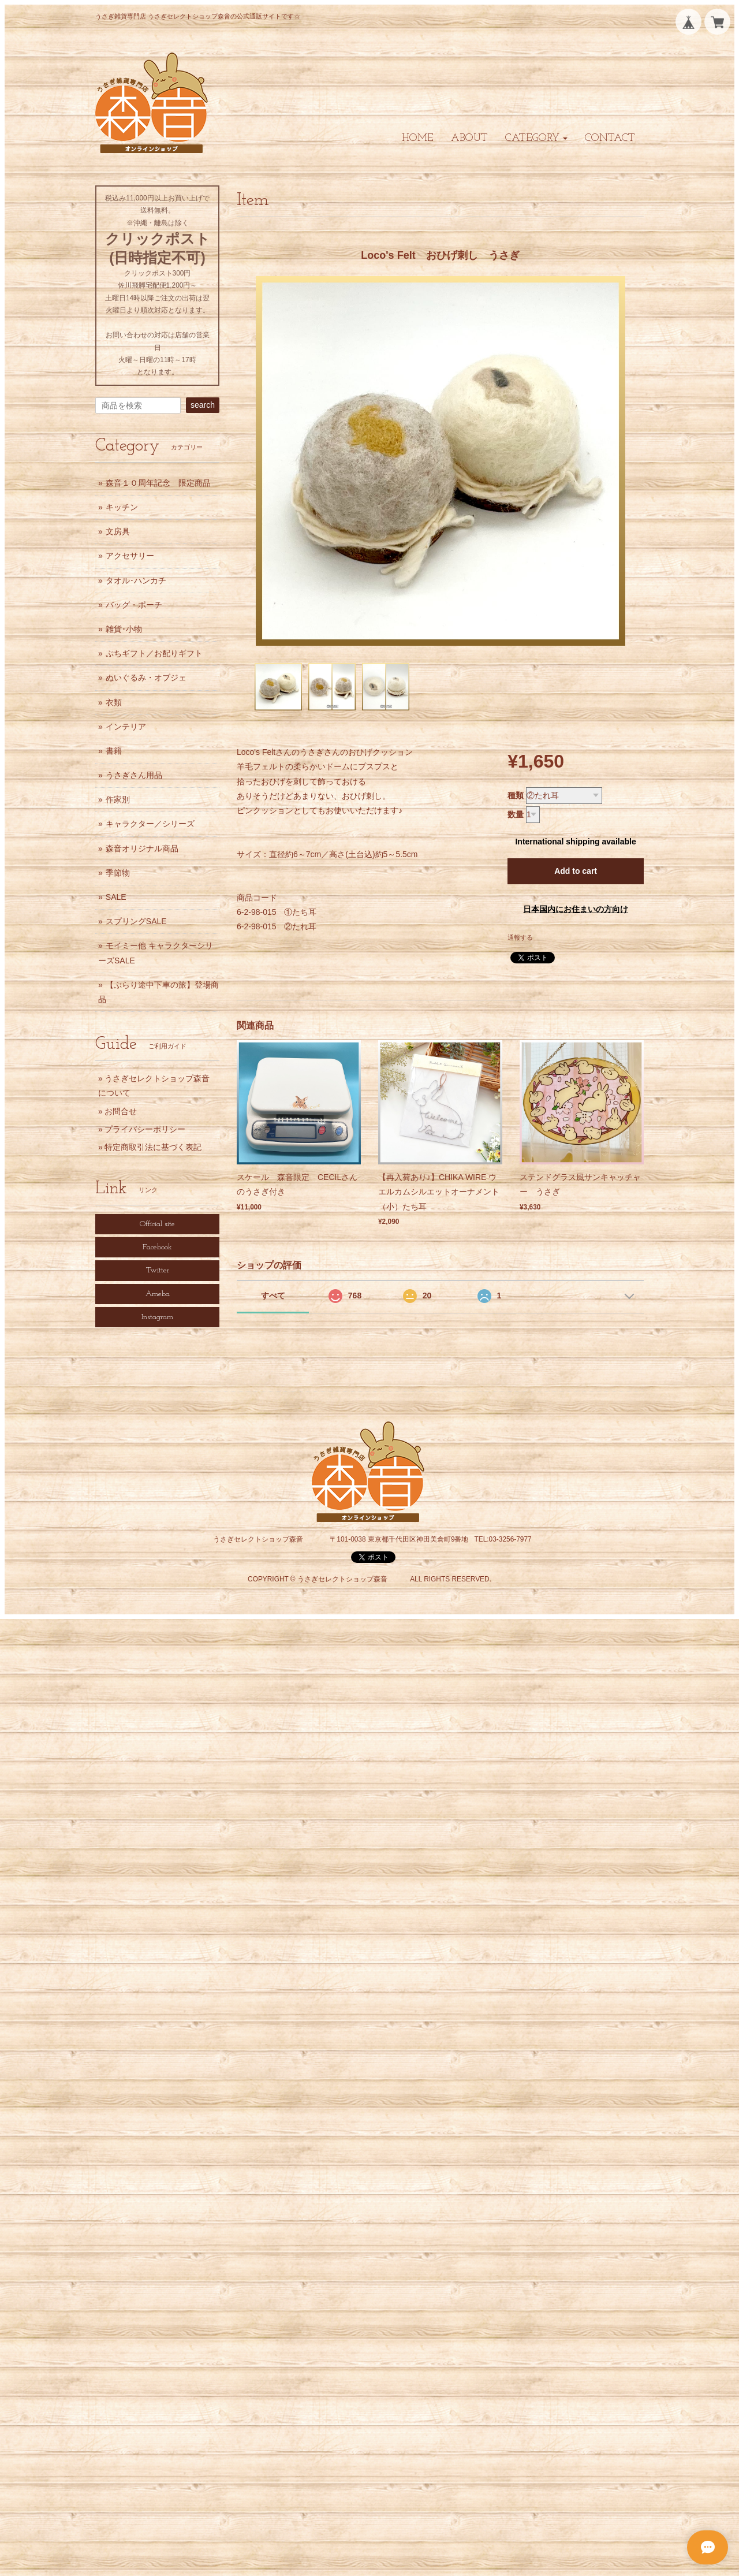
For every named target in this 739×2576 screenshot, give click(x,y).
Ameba (157, 1294)
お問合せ (120, 1111)
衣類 (114, 702)
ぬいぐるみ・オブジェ (146, 677)
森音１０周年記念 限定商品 (158, 482)
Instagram (157, 1317)
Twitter (157, 1270)
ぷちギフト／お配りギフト (154, 653)
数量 (515, 814)
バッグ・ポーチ (134, 604)
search (203, 405)
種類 (515, 795)
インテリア (126, 726)
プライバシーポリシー (144, 1129)
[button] (536, 138)
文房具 (118, 531)
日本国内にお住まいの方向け (575, 909)
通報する (520, 937)
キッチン (122, 507)
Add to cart (575, 871)
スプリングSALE (136, 921)
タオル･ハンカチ (136, 580)
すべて (273, 1295)
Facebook (157, 1247)
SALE (116, 897)
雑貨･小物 (124, 629)
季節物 (118, 872)
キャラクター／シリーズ (150, 823)
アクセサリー (130, 555)
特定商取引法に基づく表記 (152, 1147)
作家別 (118, 799)
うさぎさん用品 (134, 775)
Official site (157, 1224)
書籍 (114, 750)
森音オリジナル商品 (142, 848)
